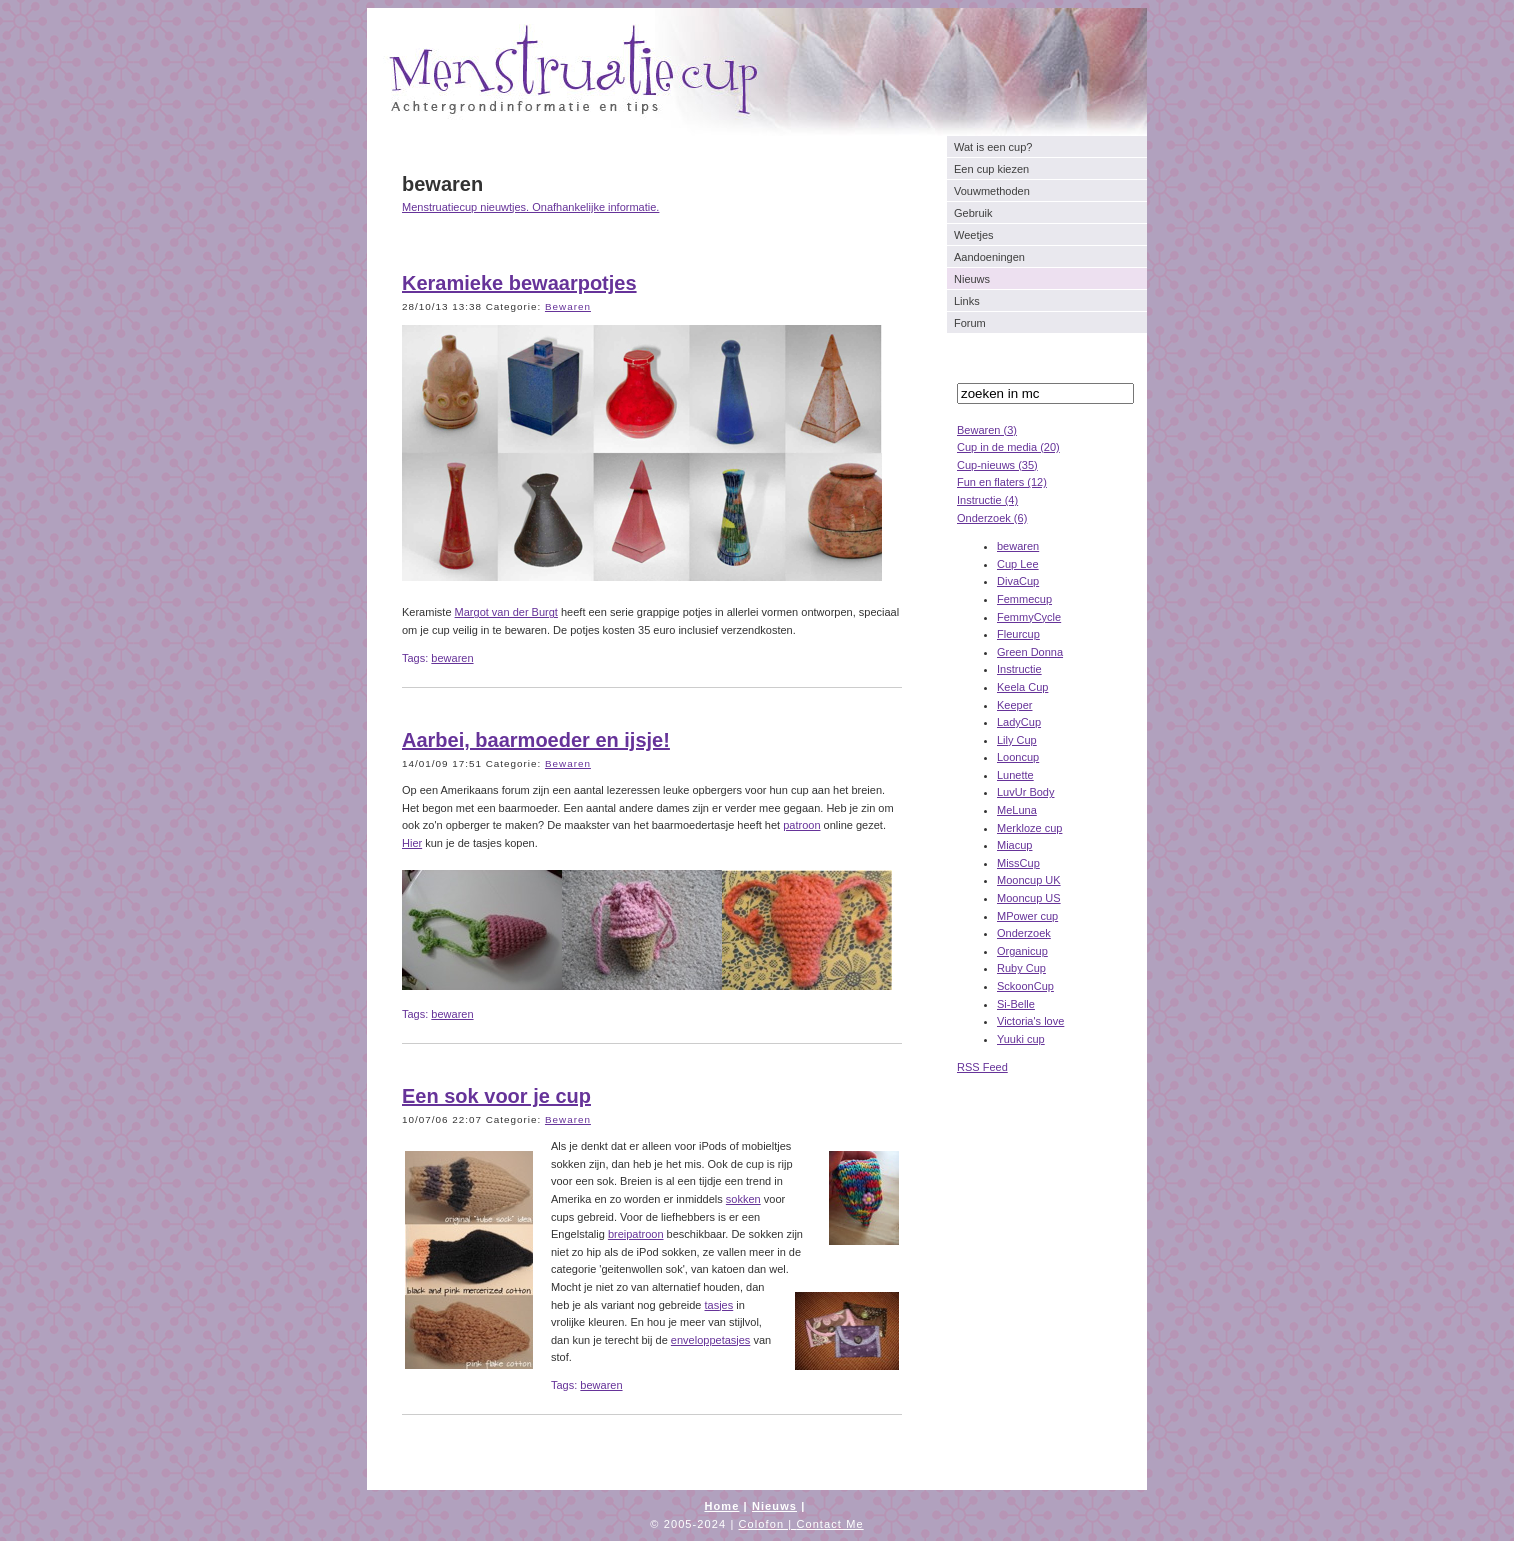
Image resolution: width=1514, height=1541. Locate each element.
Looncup (1018, 757)
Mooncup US (1029, 898)
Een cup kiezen (991, 169)
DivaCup (1018, 581)
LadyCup (1019, 722)
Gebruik (973, 213)
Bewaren (568, 306)
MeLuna (1017, 810)
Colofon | (768, 1524)
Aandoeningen (989, 257)
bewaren (1018, 546)
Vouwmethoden (992, 191)
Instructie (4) (987, 500)
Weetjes (974, 235)
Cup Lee (1018, 564)
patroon (801, 825)
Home (721, 1506)
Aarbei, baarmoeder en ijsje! (536, 740)
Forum (970, 323)
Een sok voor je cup (496, 1096)
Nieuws (972, 279)
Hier (412, 843)
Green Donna (1030, 652)
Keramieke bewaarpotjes (519, 283)
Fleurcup (1018, 634)
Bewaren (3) (987, 430)
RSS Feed (982, 1067)
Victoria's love (1030, 1021)
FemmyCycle (1029, 617)
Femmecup (1024, 599)
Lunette (1015, 775)
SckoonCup (1025, 986)
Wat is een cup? (993, 147)
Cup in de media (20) (1008, 447)
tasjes (719, 1305)
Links (967, 301)
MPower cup (1027, 916)
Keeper (1014, 705)
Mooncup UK (1029, 880)
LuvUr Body (1025, 792)
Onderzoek (1024, 933)
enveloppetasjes (711, 1340)
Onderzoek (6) (992, 518)
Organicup (1022, 951)
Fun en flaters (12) (1002, 482)
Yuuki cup (1021, 1039)
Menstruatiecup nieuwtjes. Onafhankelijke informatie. (530, 207)
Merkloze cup (1029, 828)
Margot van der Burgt (506, 612)
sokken (743, 1199)
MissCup (1018, 863)
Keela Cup (1022, 687)
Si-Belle (1016, 1004)
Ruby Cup (1021, 968)
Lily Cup (1017, 740)
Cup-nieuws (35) (997, 465)
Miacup (1014, 845)
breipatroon (636, 1234)
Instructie (1019, 669)
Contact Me (829, 1524)
